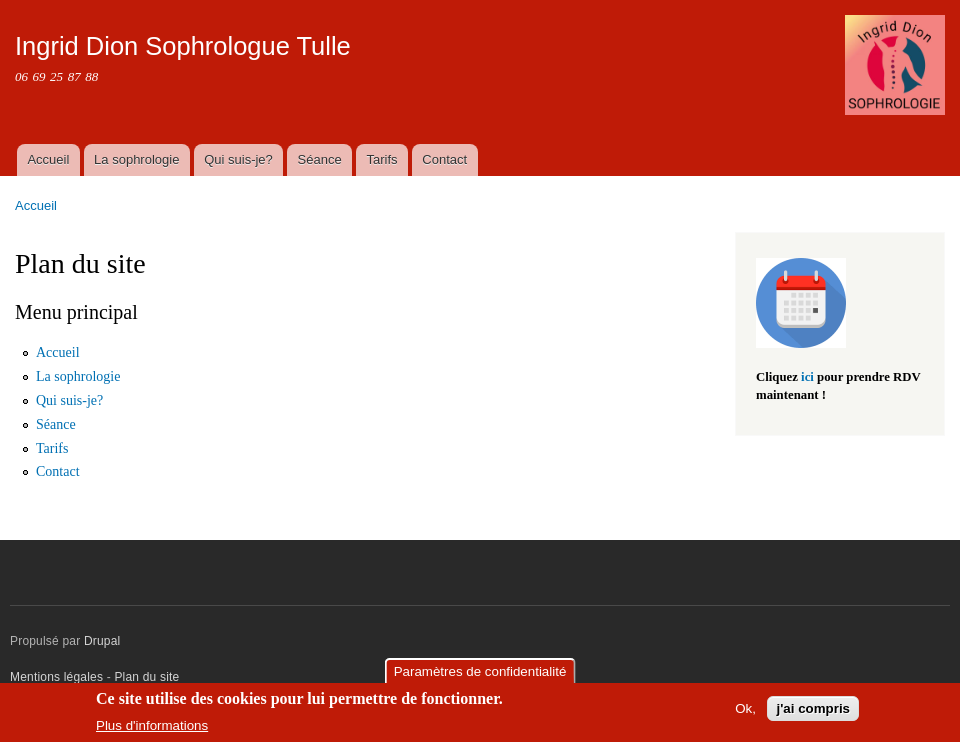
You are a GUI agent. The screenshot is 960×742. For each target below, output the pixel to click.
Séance (320, 159)
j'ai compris (813, 708)
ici (807, 377)
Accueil (48, 159)
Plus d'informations (152, 725)
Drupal (102, 641)
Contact (444, 159)
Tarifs (381, 159)
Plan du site (146, 677)
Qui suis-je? (238, 159)
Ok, (745, 708)
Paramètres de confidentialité (480, 671)
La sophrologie (136, 159)
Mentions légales (58, 677)
